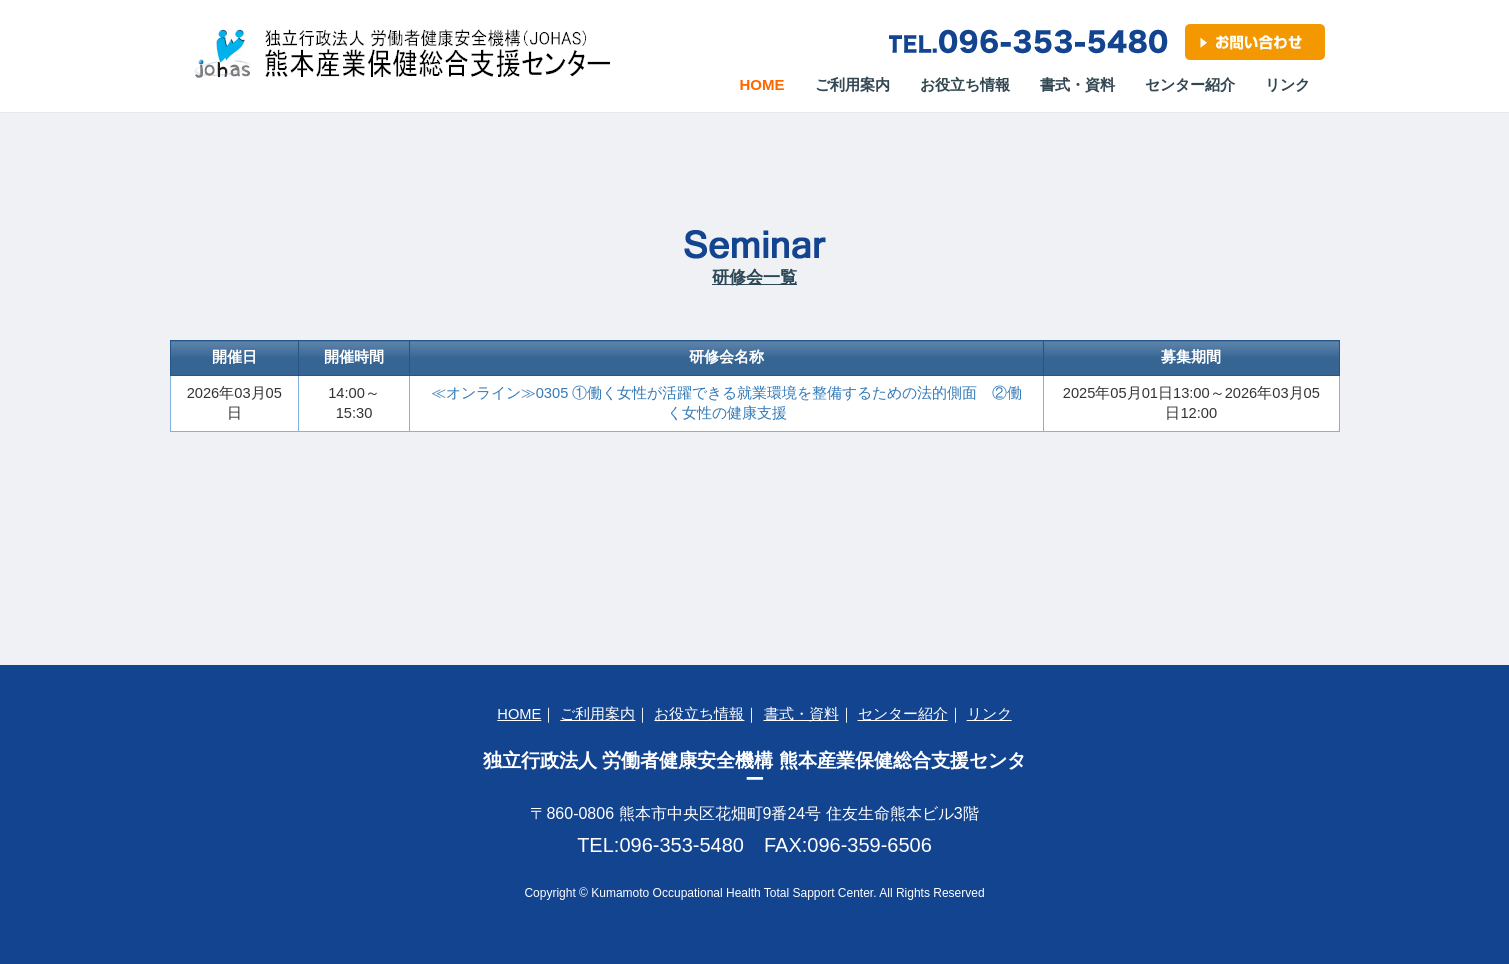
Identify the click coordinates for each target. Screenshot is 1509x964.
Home (770, 83)
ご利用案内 (852, 84)
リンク (1287, 84)
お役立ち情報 (965, 84)
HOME (519, 714)
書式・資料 (1077, 84)
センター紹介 (1190, 84)
